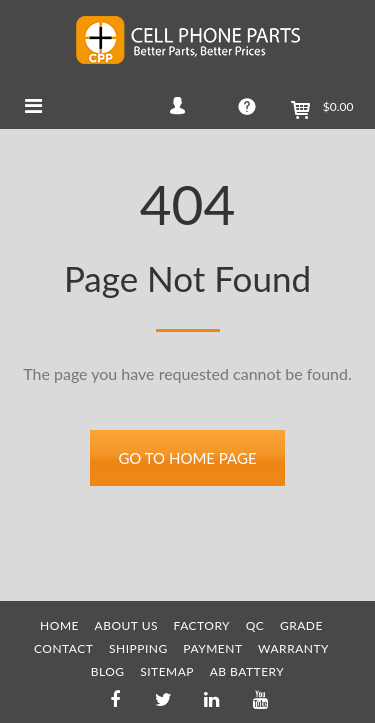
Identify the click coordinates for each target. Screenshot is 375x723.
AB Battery (247, 671)
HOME (59, 625)
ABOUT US (126, 625)
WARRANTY (293, 648)
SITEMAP (167, 671)
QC (255, 625)
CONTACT (63, 648)
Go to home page (187, 458)
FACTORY (202, 625)
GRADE (301, 625)
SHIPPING (138, 648)
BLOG (108, 671)
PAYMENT (212, 648)
